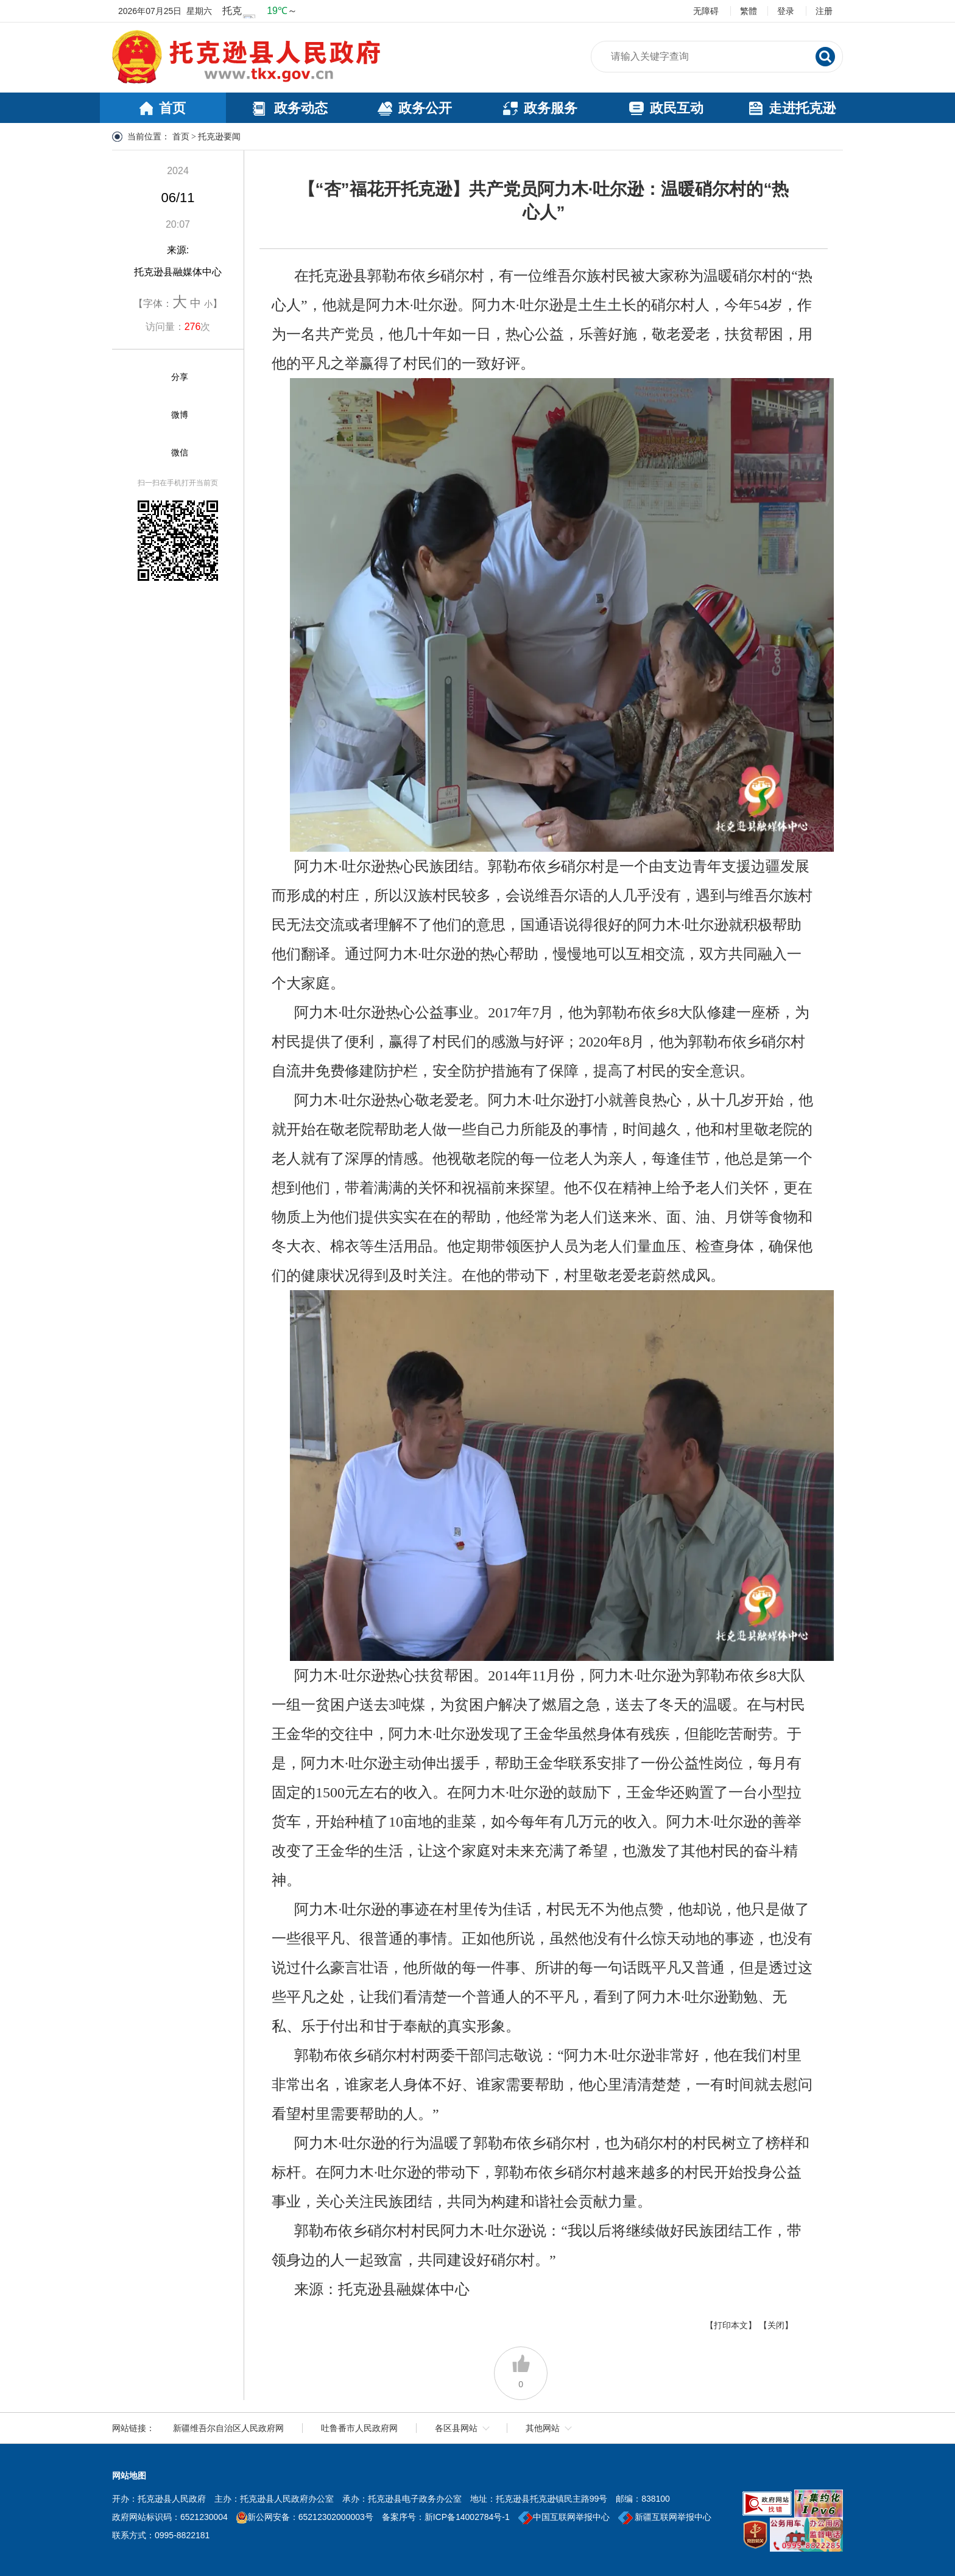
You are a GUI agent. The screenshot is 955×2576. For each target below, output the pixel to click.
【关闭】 (776, 2325)
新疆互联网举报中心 (665, 2517)
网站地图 (129, 2475)
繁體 (748, 11)
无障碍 (706, 11)
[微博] (149, 415)
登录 (785, 11)
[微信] (149, 453)
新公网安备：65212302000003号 (310, 2517)
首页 (180, 136)
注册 (824, 11)
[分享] (149, 377)
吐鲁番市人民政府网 (359, 2428)
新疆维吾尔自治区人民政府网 (228, 2428)
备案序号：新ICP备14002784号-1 (446, 2517)
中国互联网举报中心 (564, 2517)
